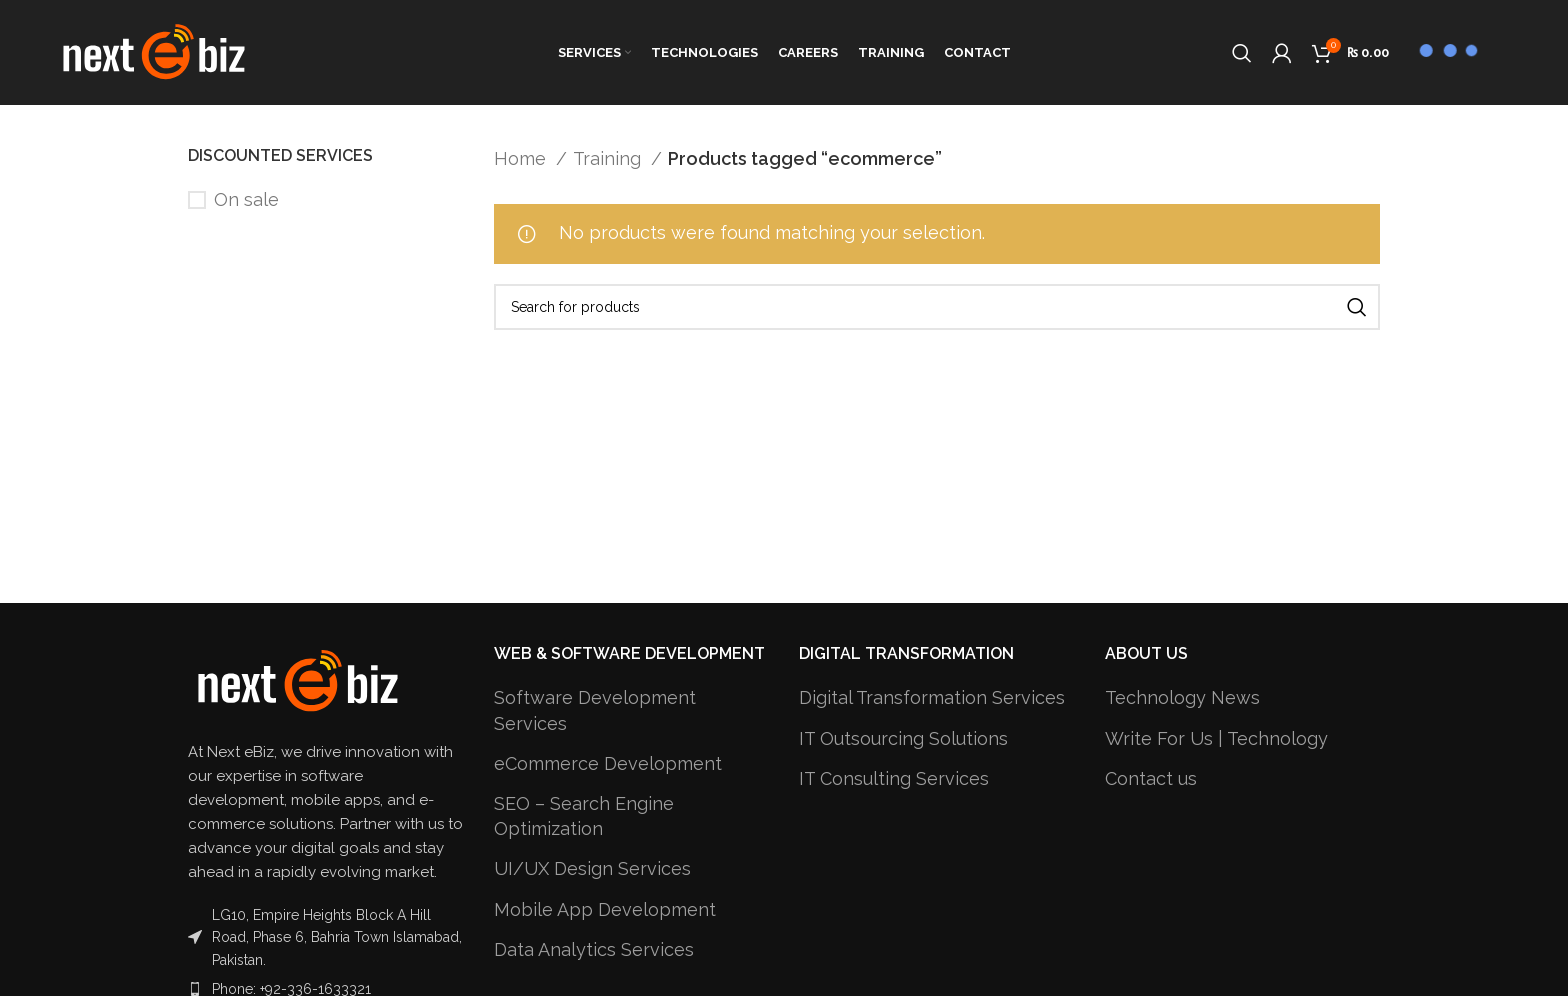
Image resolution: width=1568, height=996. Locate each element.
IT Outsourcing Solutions (903, 738)
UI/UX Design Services (592, 868)
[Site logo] (154, 50)
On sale (246, 199)
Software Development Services (595, 710)
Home (522, 158)
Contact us (1151, 778)
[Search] (1242, 53)
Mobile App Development (605, 909)
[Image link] (298, 679)
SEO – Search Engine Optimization (584, 816)
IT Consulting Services (894, 778)
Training (609, 158)
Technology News (1182, 697)
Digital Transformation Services (932, 697)
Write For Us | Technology (1216, 738)
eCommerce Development (608, 763)
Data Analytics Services (594, 949)
